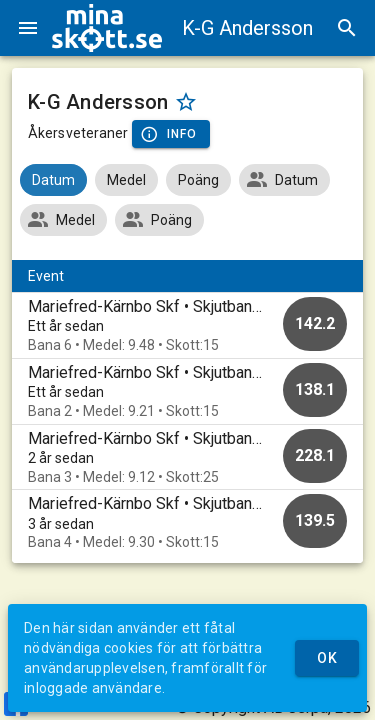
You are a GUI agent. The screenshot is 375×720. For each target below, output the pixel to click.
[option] (187, 325)
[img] (107, 28)
